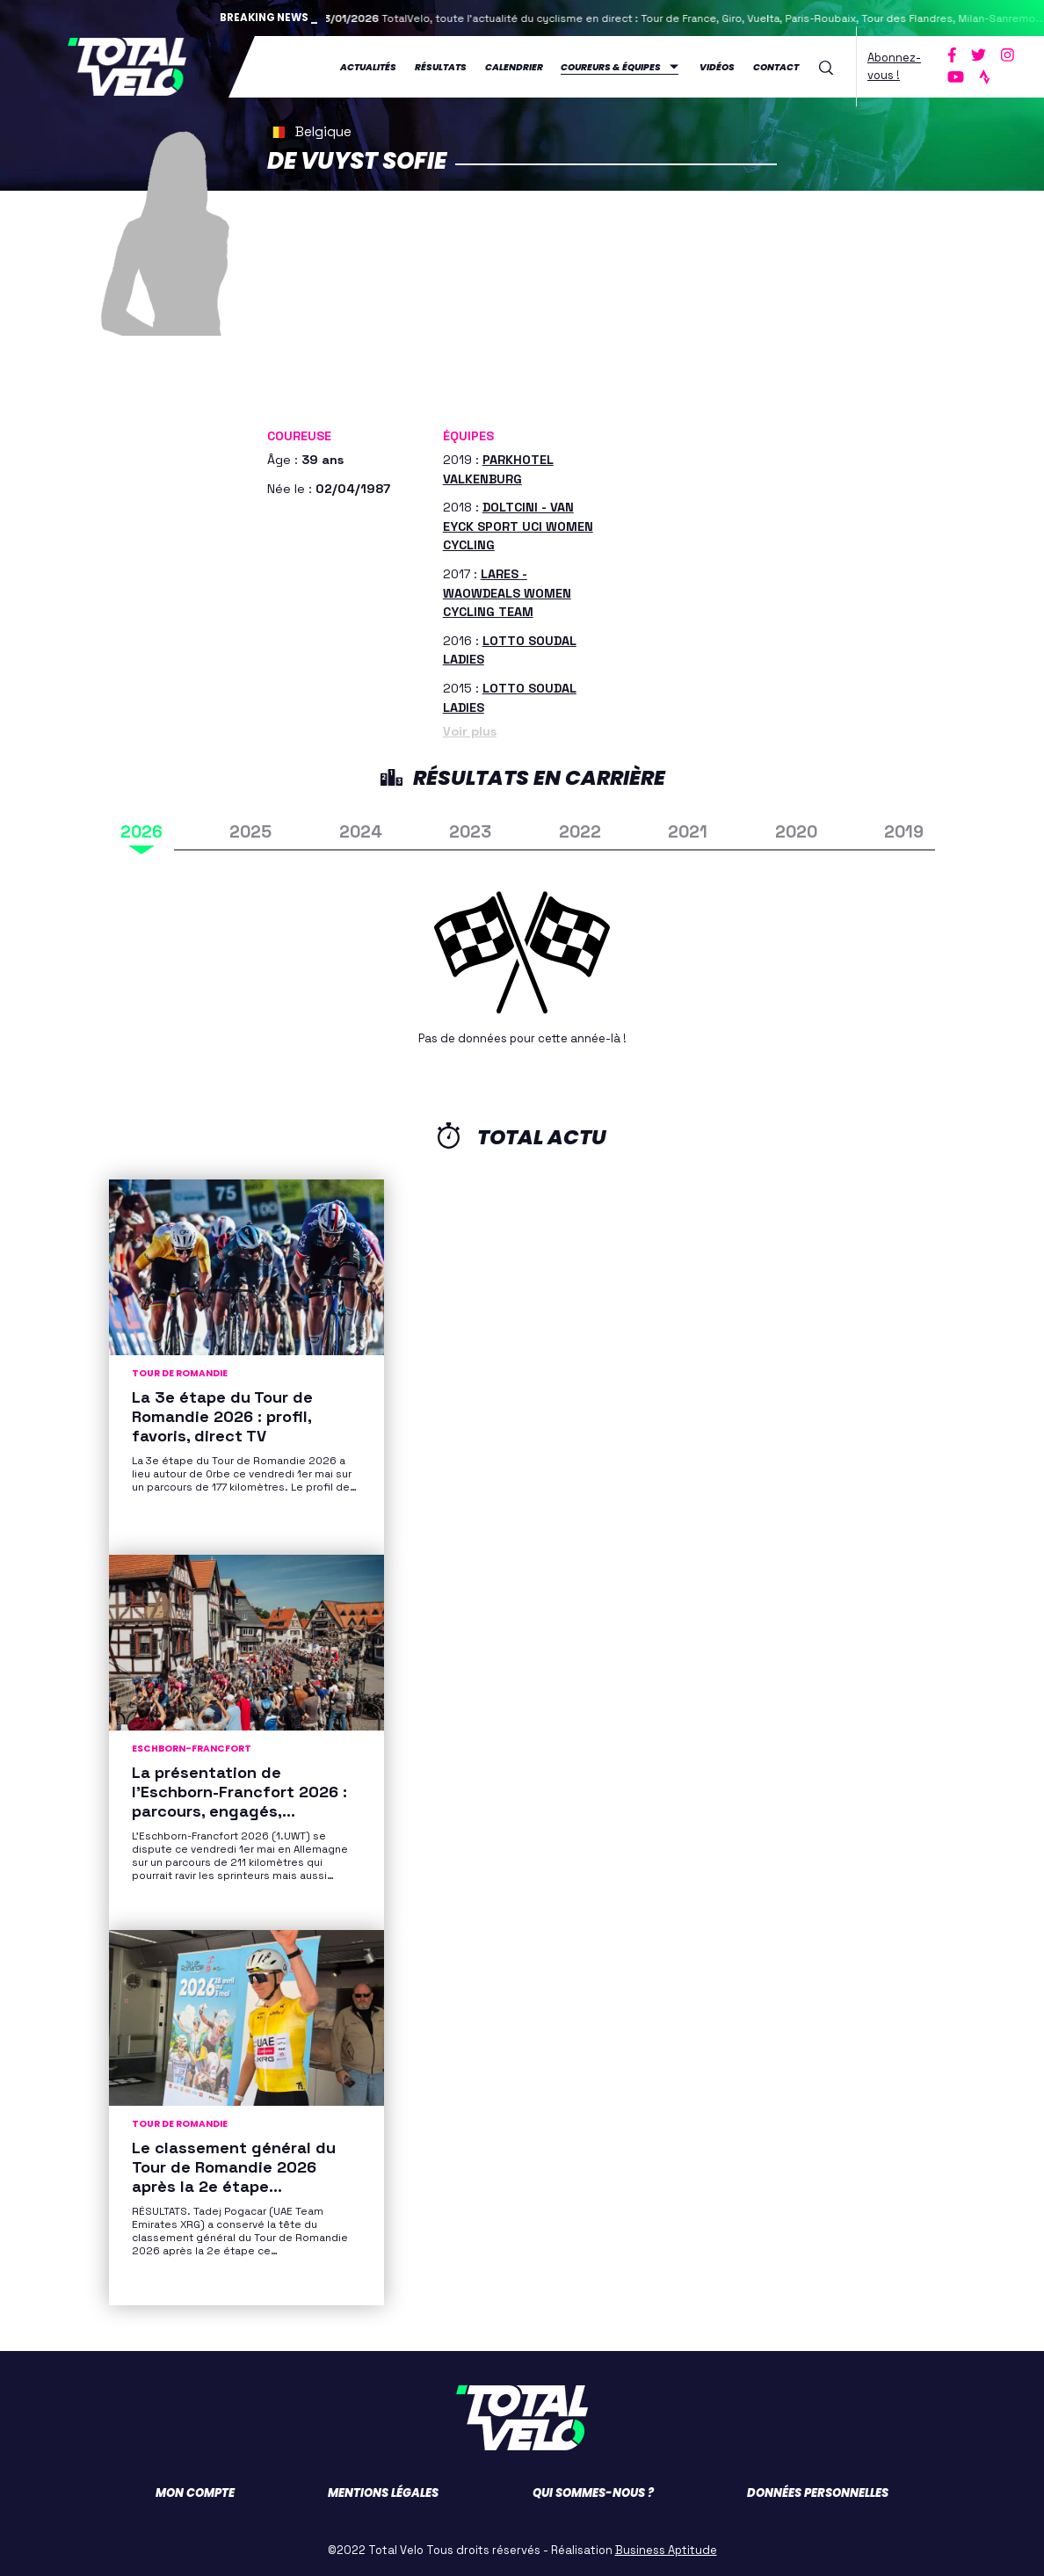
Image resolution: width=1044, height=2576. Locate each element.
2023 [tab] (470, 832)
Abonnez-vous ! (894, 66)
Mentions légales (383, 2493)
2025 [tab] (250, 832)
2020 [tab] (796, 832)
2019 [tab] (904, 832)
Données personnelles (817, 2493)
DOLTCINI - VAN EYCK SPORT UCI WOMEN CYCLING (518, 526)
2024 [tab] (360, 832)
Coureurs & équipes (611, 67)
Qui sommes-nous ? (593, 2493)
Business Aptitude (666, 2550)
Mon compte (195, 2493)
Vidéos (717, 67)
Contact (776, 67)
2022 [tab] (580, 832)
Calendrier (514, 67)
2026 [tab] (141, 832)
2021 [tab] (687, 832)
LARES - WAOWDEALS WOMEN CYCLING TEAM (507, 593)
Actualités (368, 67)
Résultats (441, 67)
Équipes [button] (468, 436)
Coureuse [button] (299, 436)
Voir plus (470, 731)
